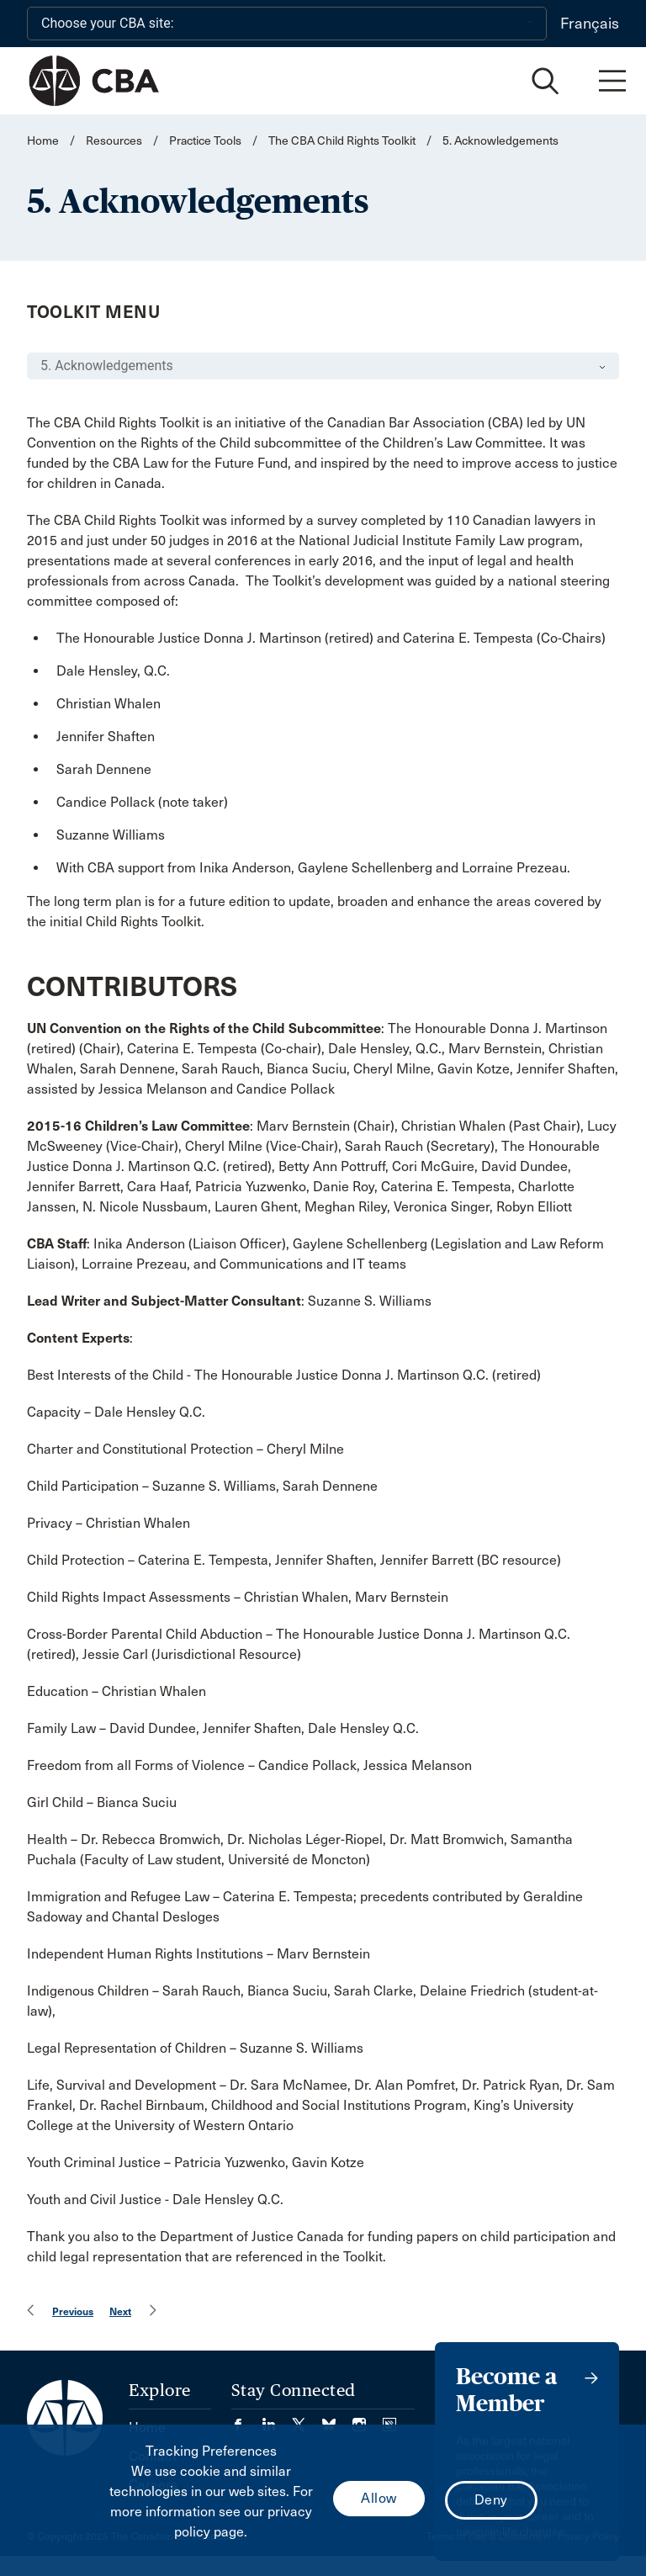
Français (589, 23)
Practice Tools (205, 141)
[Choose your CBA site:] (287, 23)
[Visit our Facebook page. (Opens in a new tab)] (246, 2419)
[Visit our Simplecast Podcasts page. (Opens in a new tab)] (389, 2419)
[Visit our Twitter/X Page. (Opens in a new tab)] (307, 2419)
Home (43, 141)
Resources (114, 141)
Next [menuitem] (120, 2311)
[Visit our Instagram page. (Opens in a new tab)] (367, 2419)
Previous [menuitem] (72, 2311)
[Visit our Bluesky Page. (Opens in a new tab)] (337, 2419)
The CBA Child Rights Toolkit (342, 141)
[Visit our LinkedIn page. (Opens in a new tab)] (277, 2419)
